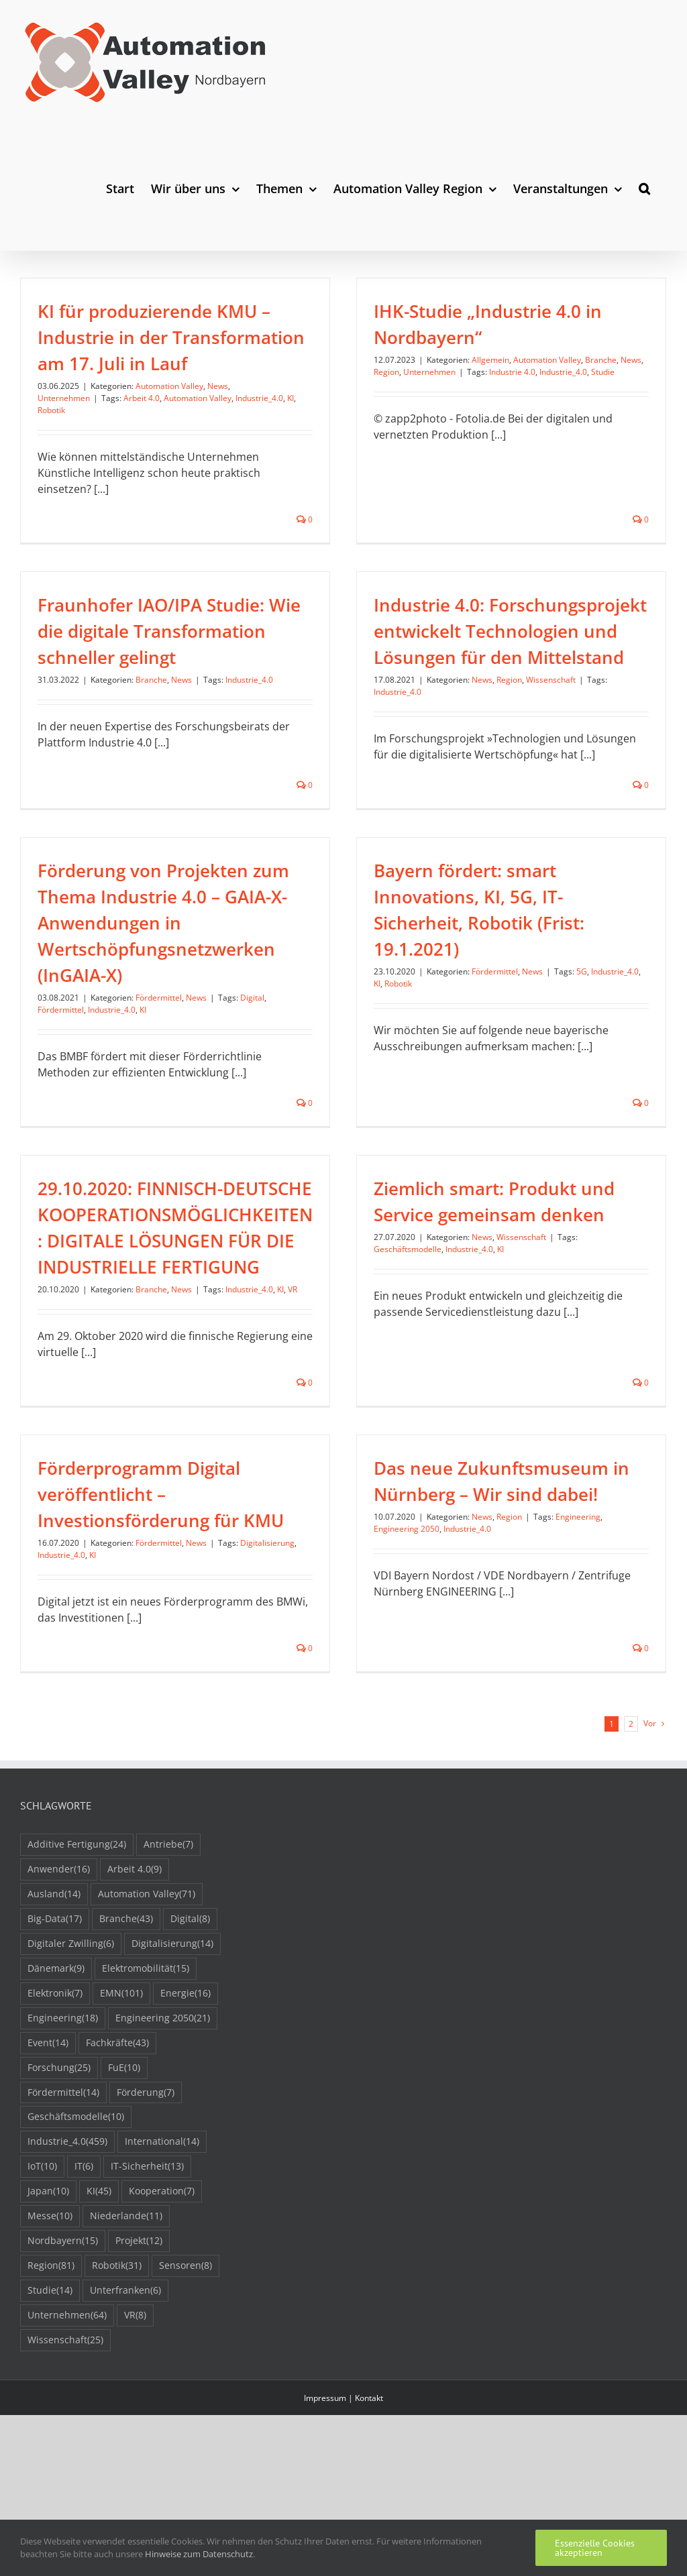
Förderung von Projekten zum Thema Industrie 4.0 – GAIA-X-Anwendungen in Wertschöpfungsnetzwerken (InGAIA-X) (207, 891)
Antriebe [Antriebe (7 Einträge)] (168, 1939)
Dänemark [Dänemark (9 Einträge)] (56, 2064)
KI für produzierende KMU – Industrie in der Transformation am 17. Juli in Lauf (171, 337)
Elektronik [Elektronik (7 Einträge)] (55, 2088)
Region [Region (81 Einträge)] (51, 2361)
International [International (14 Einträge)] (162, 2237)
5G (604, 940)
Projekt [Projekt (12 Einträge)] (138, 2336)
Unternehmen (64, 398)
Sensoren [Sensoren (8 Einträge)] (185, 2361)
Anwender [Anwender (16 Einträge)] (59, 1964)
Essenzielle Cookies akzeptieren (595, 2548)
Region (365, 372)
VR (292, 1279)
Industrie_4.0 (259, 398)
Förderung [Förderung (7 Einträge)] (145, 2187)
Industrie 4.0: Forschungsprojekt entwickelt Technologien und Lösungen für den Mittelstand (444, 652)
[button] (644, 188)
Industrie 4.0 (491, 372)
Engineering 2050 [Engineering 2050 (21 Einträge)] (162, 2113)
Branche (579, 360)
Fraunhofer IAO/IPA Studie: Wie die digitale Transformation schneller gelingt (257, 573)
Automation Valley (169, 386)
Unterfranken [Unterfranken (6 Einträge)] (125, 2385)
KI (290, 398)
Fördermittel (203, 966)
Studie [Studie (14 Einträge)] (50, 2385)
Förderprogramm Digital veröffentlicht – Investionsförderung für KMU (249, 1428)
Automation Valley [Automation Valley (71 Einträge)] (146, 1989)
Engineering (512, 1537)
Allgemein (469, 360)
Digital (296, 966)
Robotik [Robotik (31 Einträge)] (117, 2361)
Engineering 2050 (341, 1549)
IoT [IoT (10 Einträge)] (42, 2261)
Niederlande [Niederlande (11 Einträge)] (126, 2311)
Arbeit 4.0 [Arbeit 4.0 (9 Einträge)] (134, 1964)
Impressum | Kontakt (343, 2493)
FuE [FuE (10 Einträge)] (124, 2162)
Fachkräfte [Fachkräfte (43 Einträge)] (117, 2138)
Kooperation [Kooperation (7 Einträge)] (162, 2286)
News (217, 386)
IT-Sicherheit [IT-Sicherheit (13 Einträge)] (147, 2261)
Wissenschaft (485, 700)
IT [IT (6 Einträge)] (83, 2261)
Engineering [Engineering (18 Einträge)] (63, 2113)
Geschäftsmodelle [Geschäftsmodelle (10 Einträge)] (76, 2212)
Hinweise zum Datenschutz (199, 2554)
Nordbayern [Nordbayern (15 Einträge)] (63, 2336)
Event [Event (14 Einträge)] (48, 2138)
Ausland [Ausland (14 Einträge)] (54, 1989)
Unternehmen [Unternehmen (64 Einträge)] (67, 2410)
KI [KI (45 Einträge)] (99, 2286)
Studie (581, 372)
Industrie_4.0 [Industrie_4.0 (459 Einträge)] (67, 2237)
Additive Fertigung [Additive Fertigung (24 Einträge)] (77, 1939)
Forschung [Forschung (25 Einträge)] (59, 2162)
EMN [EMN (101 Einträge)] (121, 2088)
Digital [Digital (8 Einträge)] (190, 2014)
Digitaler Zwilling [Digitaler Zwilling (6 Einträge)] (71, 2039)
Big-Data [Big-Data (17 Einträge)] (55, 2014)
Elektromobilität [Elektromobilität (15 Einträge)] (145, 2064)
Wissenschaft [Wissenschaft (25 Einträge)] (65, 2435)
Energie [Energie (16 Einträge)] (185, 2088)
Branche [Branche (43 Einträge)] (126, 2014)
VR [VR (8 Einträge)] (135, 2410)
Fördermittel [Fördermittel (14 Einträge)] (63, 2187)
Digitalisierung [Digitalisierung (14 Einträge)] (172, 2039)
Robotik (51, 410)
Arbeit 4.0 (141, 398)
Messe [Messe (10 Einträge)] (50, 2311)
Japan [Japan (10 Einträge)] (48, 2286)
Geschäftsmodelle (386, 1239)
